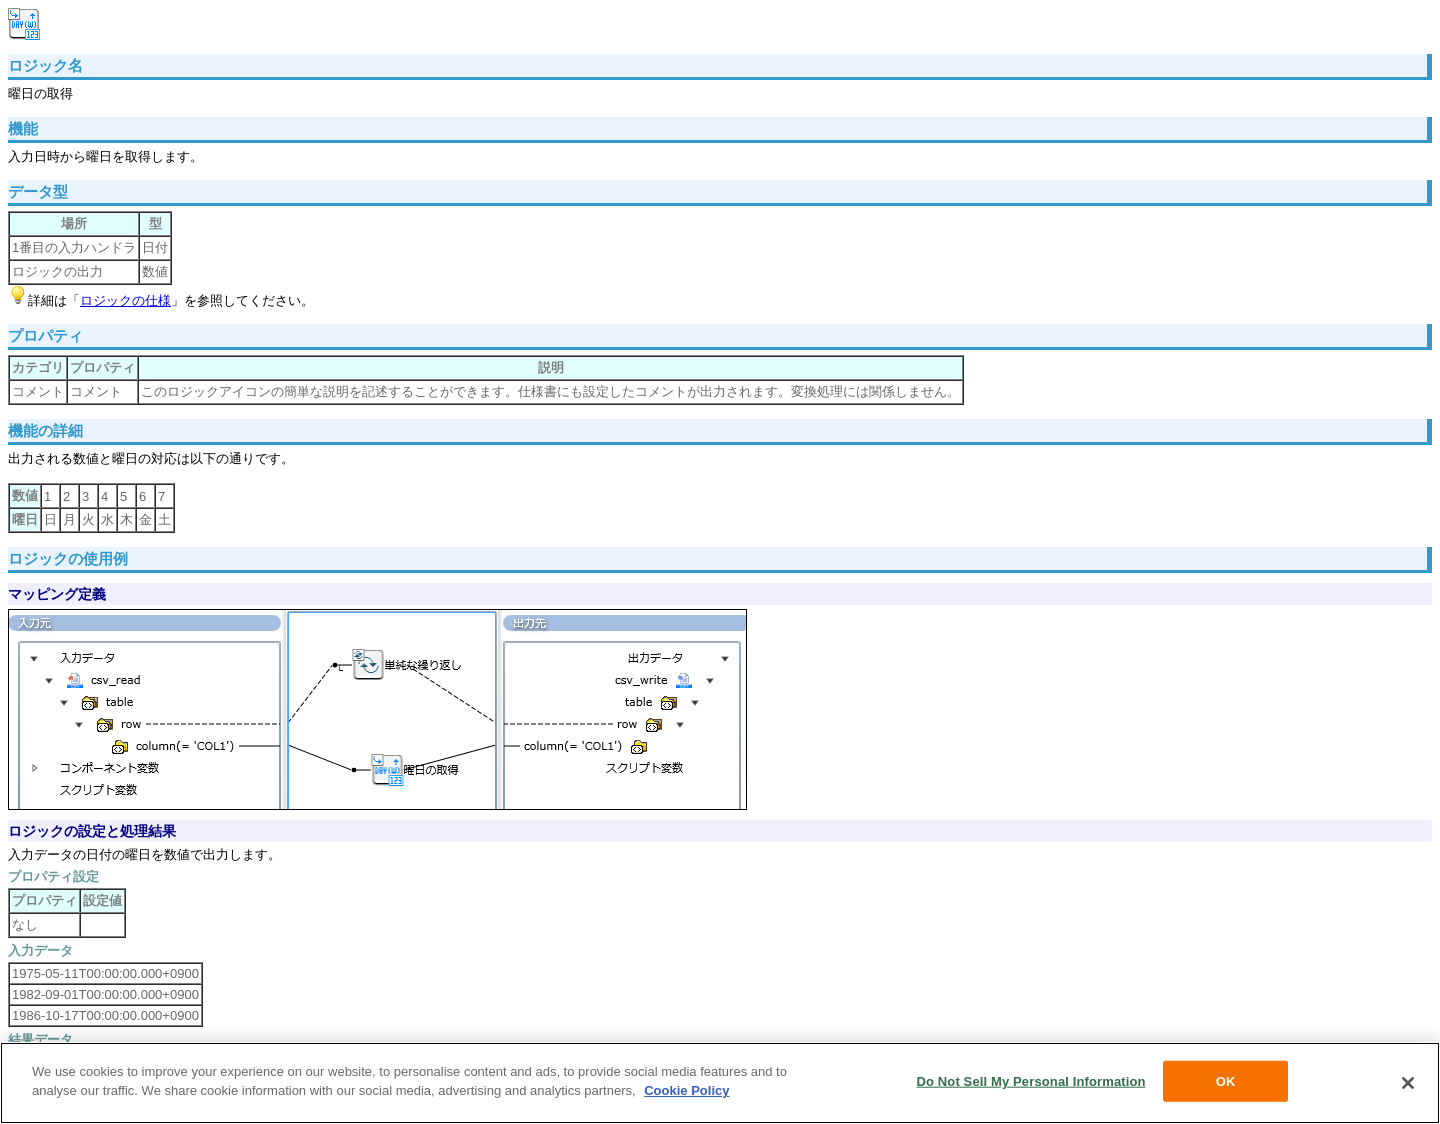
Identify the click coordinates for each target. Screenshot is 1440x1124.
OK (1226, 1084)
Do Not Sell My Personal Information (1030, 1084)
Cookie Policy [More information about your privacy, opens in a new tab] (686, 1094)
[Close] (1408, 1087)
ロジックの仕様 (125, 300)
